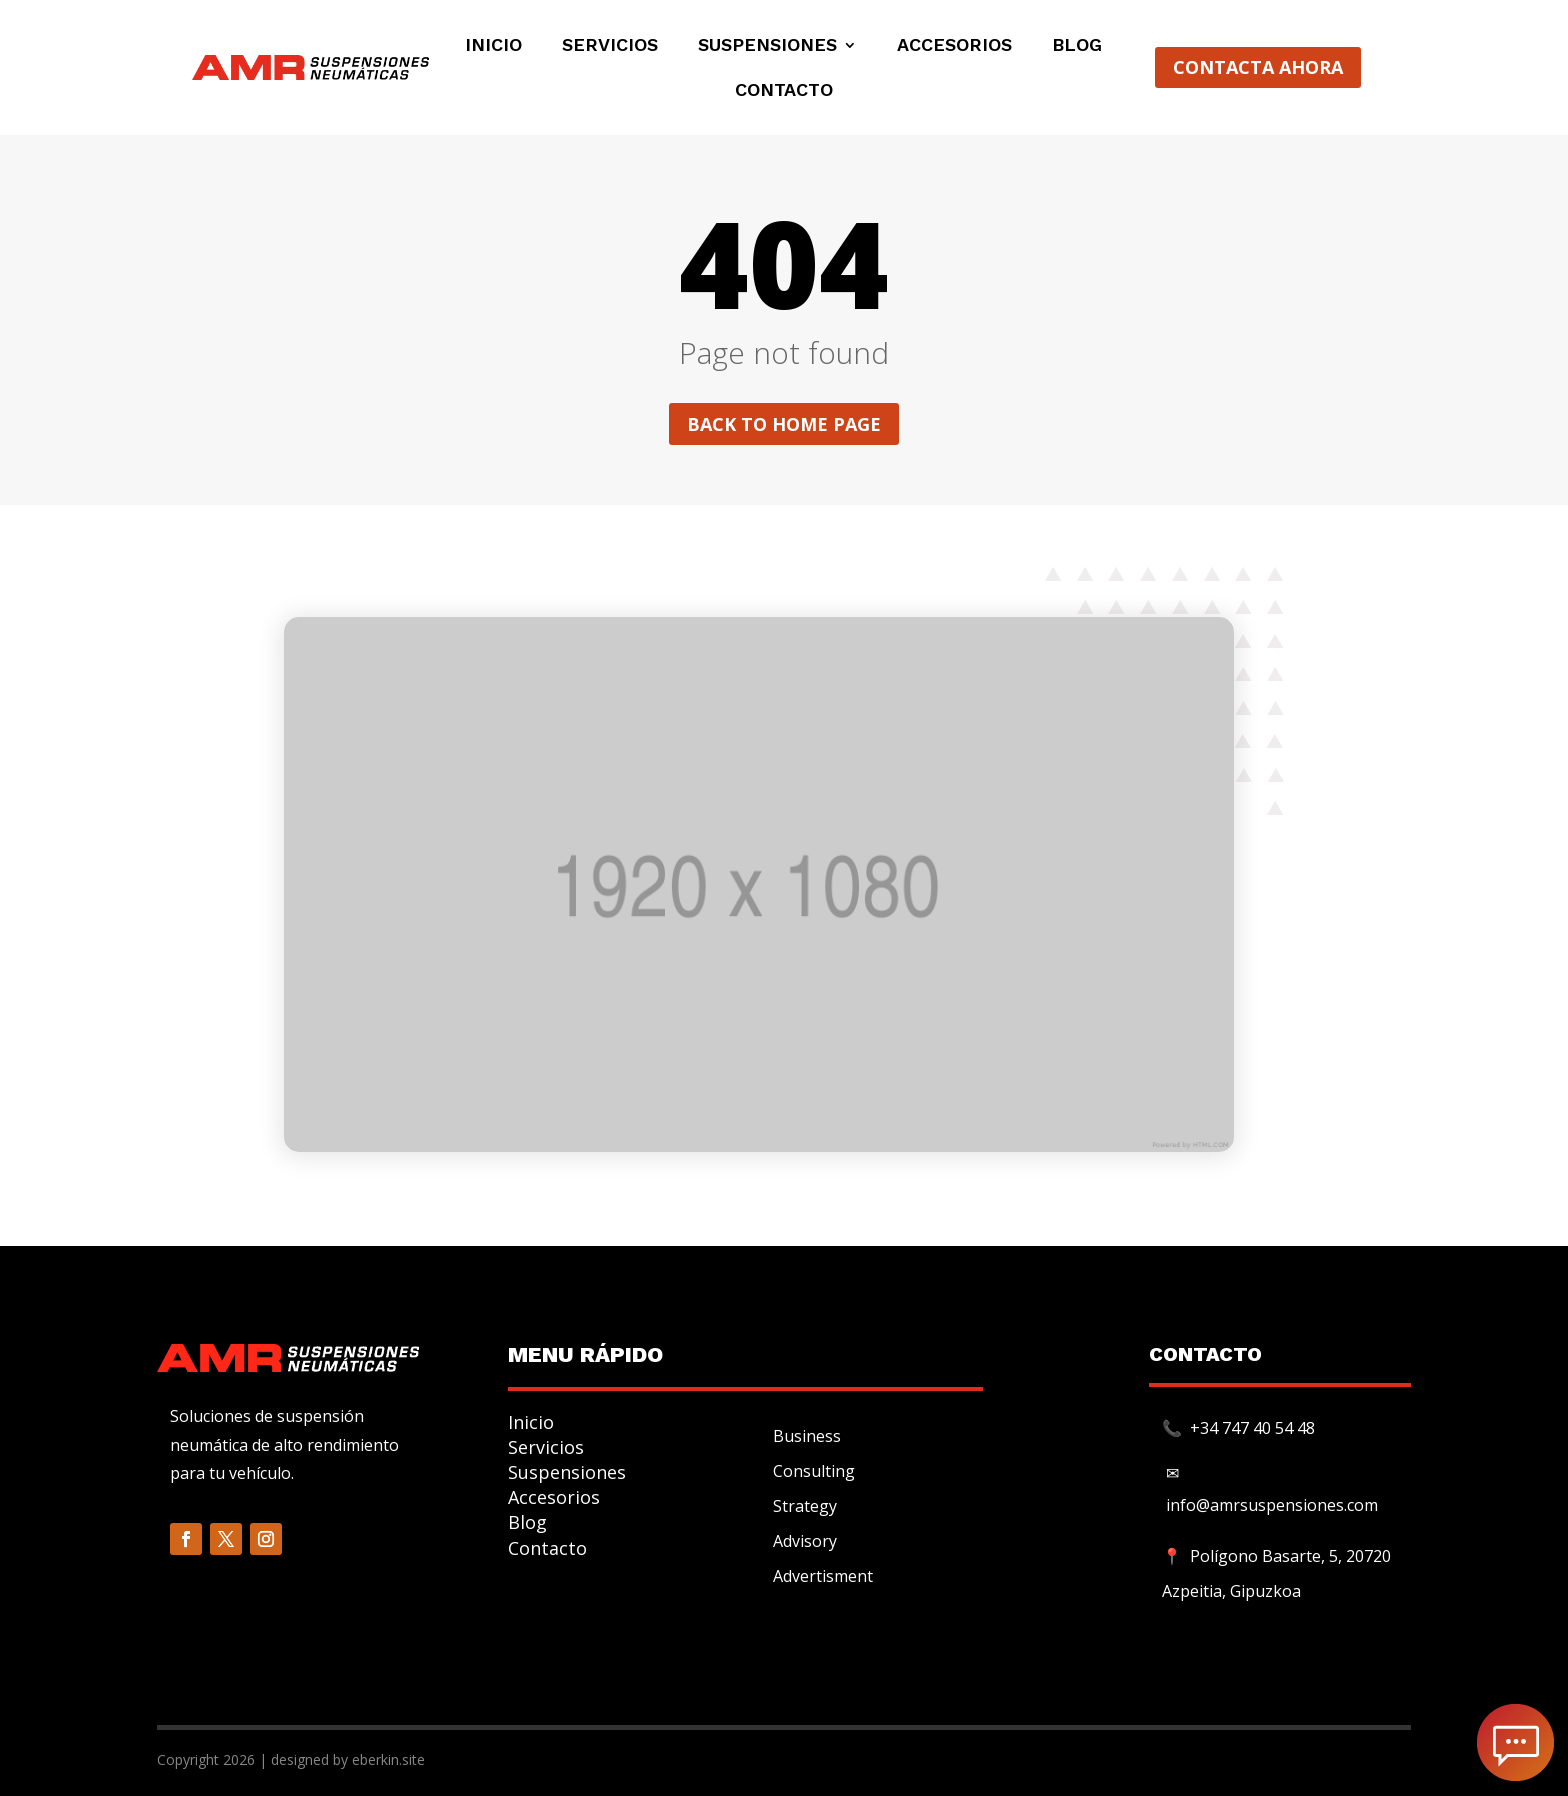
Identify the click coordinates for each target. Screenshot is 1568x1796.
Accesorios (954, 46)
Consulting (814, 1471)
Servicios (610, 46)
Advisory (805, 1541)
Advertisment (823, 1576)
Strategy (805, 1506)
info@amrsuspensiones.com (1272, 1505)
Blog (1077, 46)
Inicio (493, 46)
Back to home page (784, 424)
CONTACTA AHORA (1258, 67)
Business (807, 1436)
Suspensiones (767, 46)
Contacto (784, 91)
